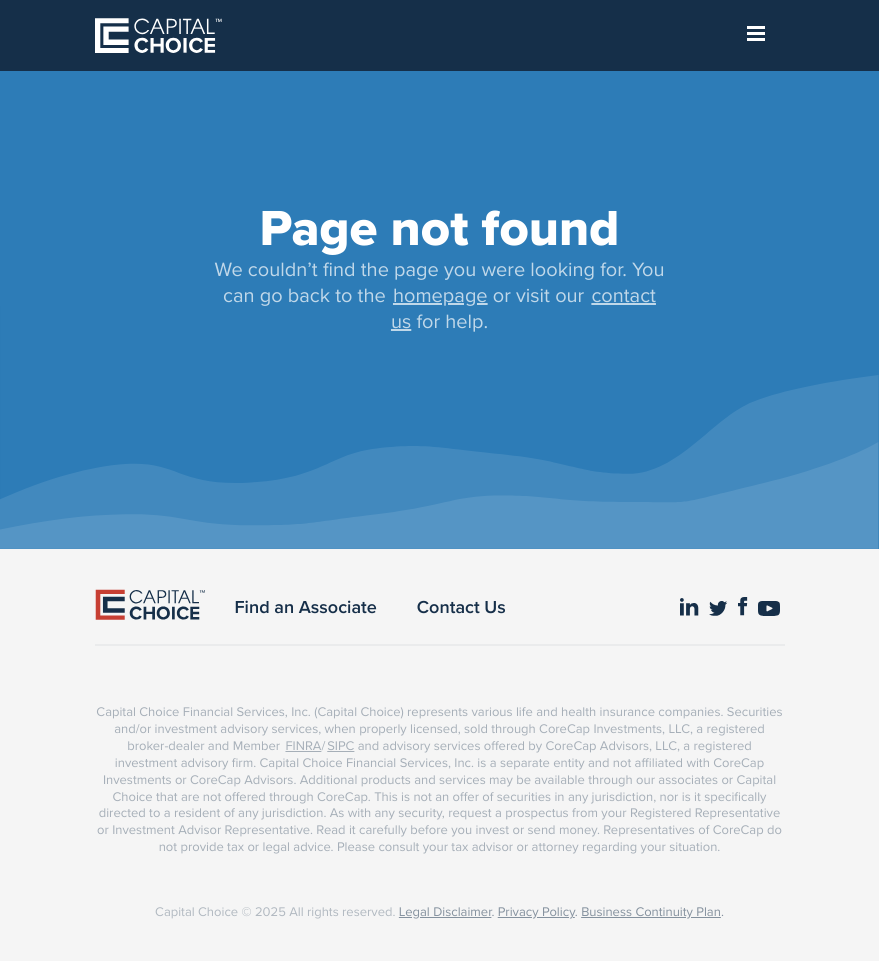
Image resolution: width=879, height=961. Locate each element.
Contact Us (461, 607)
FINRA (303, 746)
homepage (440, 294)
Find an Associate (306, 607)
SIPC (340, 746)
